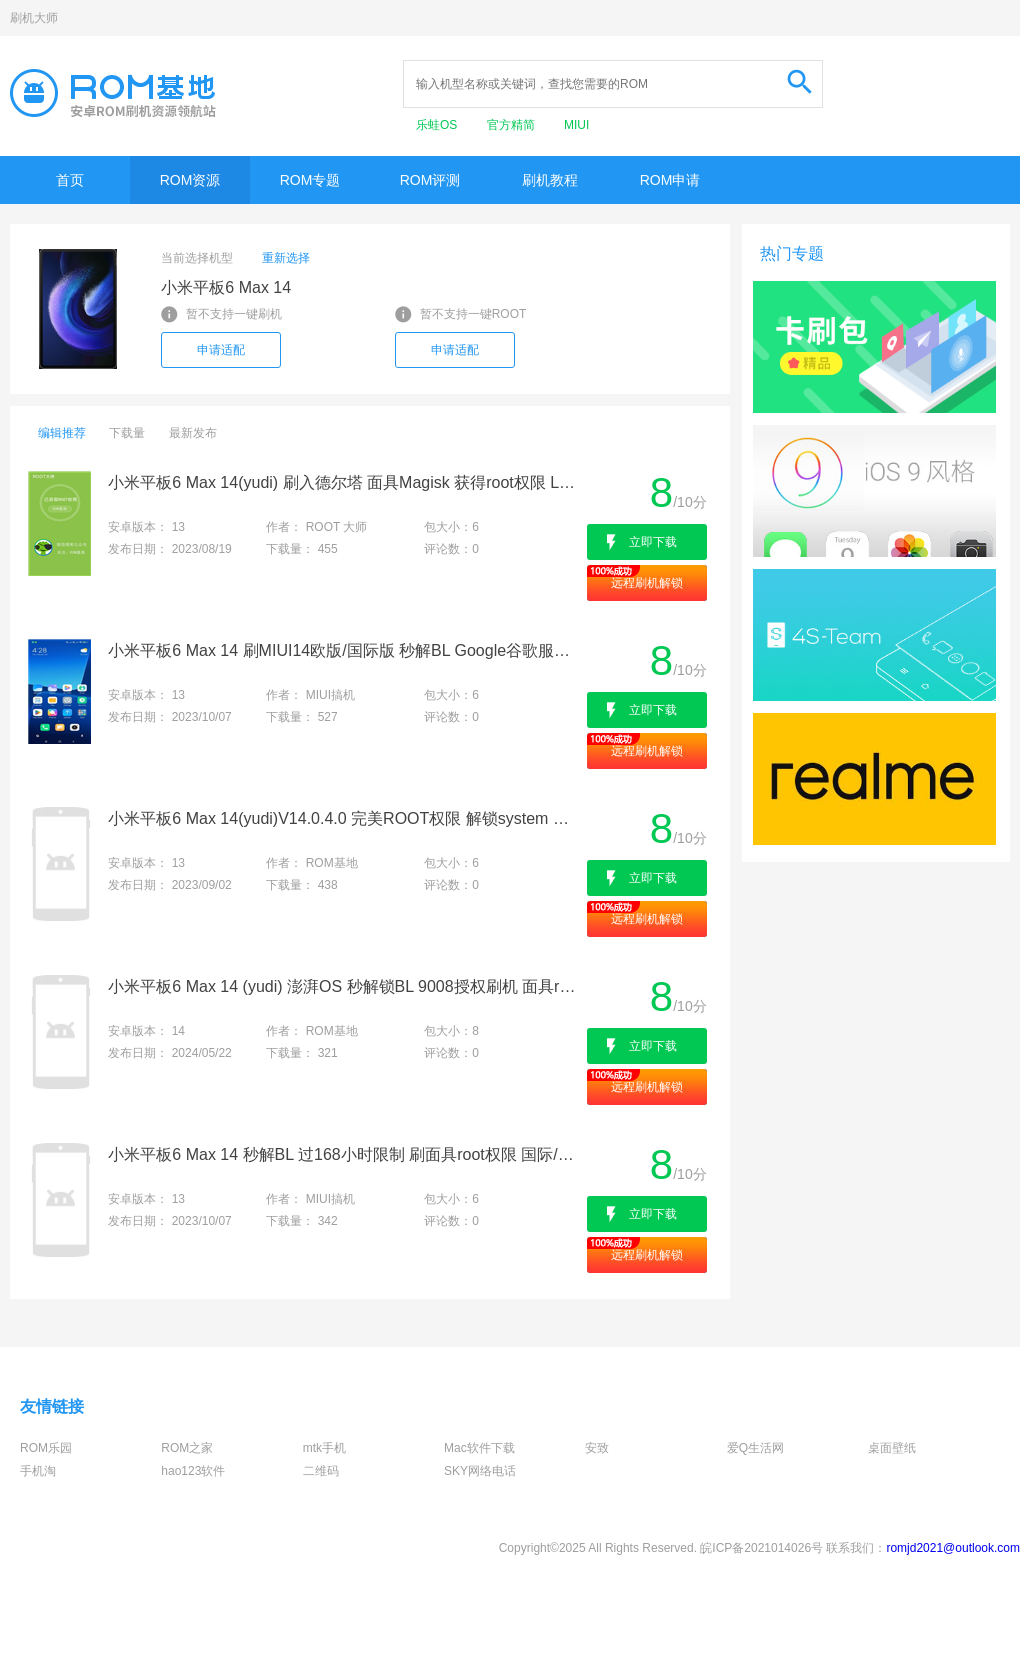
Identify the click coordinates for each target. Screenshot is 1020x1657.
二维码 (321, 1471)
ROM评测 (430, 180)
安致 (597, 1448)
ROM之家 (187, 1448)
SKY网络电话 (480, 1471)
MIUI (576, 125)
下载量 (127, 433)
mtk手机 (324, 1448)
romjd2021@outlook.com (953, 1548)
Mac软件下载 (479, 1448)
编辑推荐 (62, 433)
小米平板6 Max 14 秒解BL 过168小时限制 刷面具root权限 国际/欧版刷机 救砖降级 (345, 1154)
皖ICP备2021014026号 (761, 1548)
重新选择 (286, 258)
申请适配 (221, 350)
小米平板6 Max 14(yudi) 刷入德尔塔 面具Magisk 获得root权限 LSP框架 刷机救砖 (345, 482)
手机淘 (38, 1471)
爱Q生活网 (755, 1448)
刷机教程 (550, 180)
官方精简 (512, 125)
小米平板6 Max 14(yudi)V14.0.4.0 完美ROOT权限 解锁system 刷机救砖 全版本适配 (345, 818)
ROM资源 (190, 180)
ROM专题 (310, 180)
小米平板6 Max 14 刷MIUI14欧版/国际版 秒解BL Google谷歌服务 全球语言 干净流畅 (345, 650)
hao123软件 (193, 1471)
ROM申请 (670, 180)
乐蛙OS (438, 125)
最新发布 (193, 433)
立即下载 (653, 542)
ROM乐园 (46, 1448)
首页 (70, 180)
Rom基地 (113, 93)
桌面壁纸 (892, 1448)
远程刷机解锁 (647, 583)
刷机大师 (34, 18)
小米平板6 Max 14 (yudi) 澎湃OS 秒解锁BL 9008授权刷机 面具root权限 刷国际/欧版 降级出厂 (345, 986)
